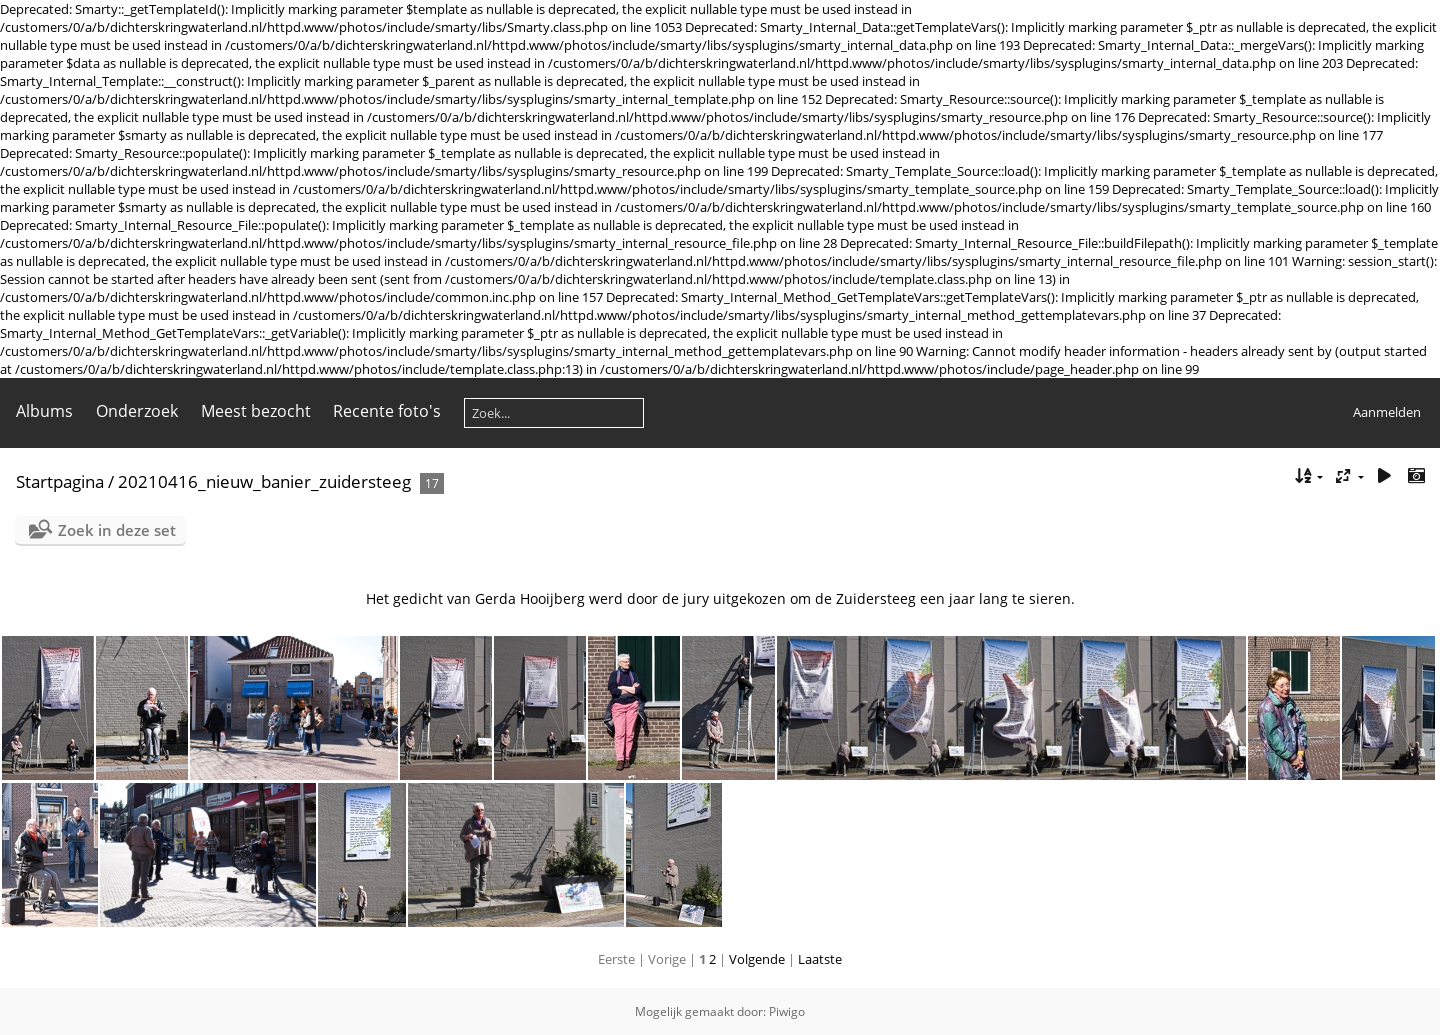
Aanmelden (1387, 412)
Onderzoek (137, 411)
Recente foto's (387, 411)
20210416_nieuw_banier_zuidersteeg (264, 481)
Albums (44, 411)
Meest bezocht (256, 411)
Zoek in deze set (117, 530)
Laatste (820, 959)
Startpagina (60, 481)
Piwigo (787, 1011)
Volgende (757, 959)
